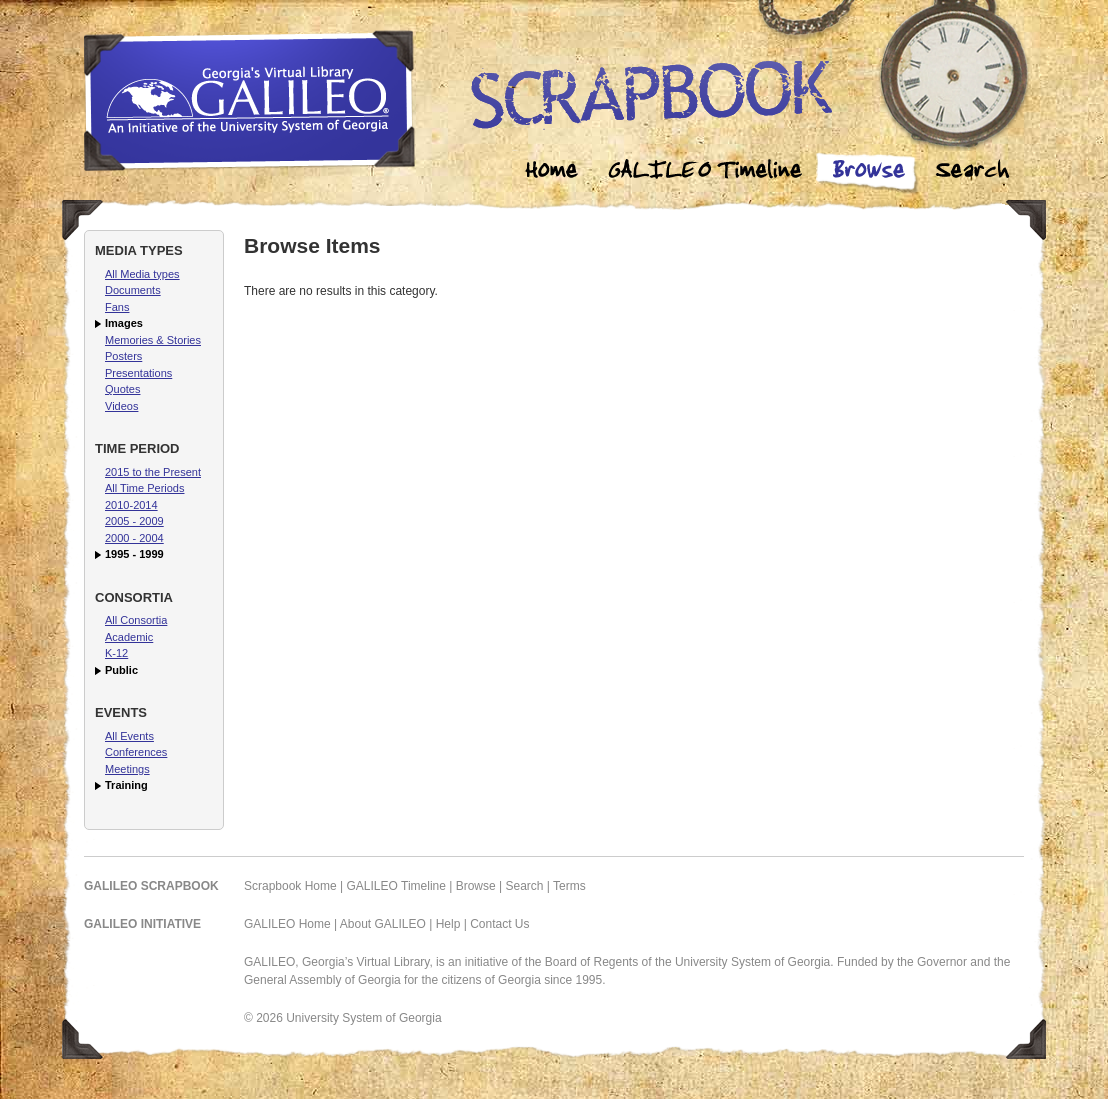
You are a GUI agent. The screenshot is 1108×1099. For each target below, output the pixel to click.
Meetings (127, 769)
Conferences (136, 752)
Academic (129, 637)
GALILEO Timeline (396, 886)
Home (552, 172)
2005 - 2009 (134, 521)
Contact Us (499, 924)
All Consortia (136, 620)
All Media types (142, 274)
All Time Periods (144, 488)
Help (448, 924)
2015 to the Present (153, 472)
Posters (123, 356)
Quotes (122, 389)
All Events (129, 736)
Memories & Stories (153, 340)
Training (126, 785)
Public (121, 670)
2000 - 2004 (134, 538)
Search (972, 172)
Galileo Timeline (710, 172)
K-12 (116, 653)
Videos (121, 406)
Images (124, 323)
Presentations (138, 373)
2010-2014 (131, 505)
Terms (569, 886)
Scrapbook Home (290, 886)
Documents (133, 290)
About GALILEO (383, 924)
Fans (117, 307)
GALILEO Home (287, 924)
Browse (868, 172)
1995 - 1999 (134, 554)
